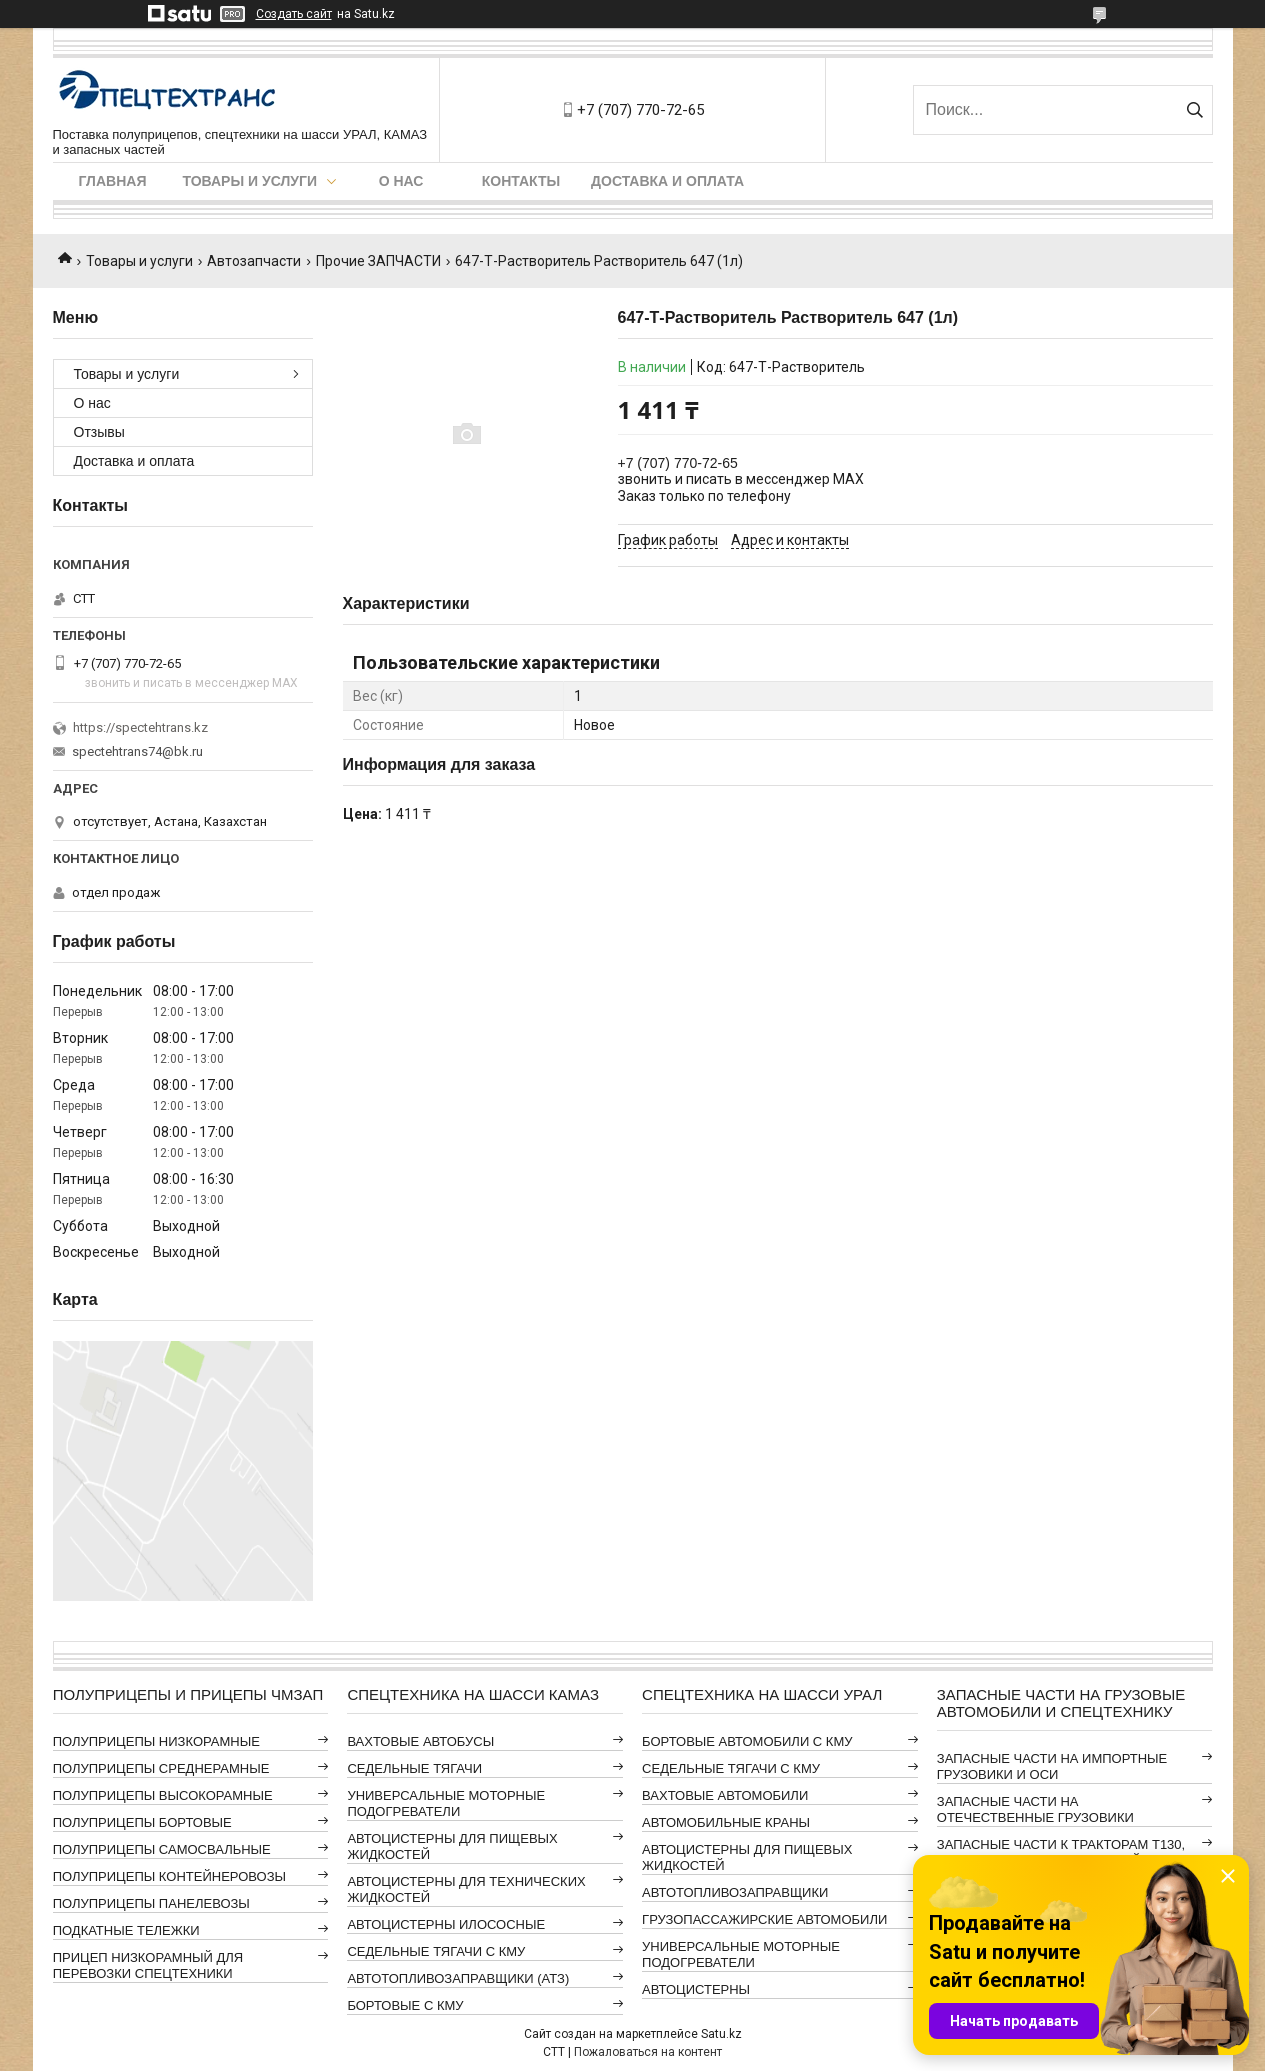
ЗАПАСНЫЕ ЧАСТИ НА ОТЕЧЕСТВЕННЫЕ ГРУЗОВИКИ (1035, 1809)
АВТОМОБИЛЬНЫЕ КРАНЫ (726, 1822)
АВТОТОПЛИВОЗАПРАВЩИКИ (735, 1892)
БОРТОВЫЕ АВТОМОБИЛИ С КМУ (747, 1741)
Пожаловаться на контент (648, 2052)
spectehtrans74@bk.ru (137, 751)
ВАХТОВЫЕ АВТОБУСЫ (420, 1741)
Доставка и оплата (667, 181)
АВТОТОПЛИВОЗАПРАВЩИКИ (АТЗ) (458, 1978)
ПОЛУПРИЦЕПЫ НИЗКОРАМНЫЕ (156, 1741)
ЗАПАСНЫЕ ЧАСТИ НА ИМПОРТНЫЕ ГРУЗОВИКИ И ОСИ (1052, 1766)
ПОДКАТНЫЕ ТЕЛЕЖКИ (126, 1930)
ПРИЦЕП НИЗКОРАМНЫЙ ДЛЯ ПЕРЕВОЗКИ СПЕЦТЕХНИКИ (148, 1965)
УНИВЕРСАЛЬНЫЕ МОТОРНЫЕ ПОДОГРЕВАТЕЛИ (446, 1803)
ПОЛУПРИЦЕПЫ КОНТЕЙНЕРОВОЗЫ (169, 1876)
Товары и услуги (250, 181)
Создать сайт (294, 14)
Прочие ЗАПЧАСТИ (378, 261)
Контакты (521, 181)
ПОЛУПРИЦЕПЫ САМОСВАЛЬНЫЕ (162, 1849)
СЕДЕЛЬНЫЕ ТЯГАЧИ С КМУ (436, 1951)
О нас (401, 181)
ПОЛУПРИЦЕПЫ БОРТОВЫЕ (142, 1822)
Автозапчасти (254, 261)
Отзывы (99, 432)
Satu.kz (721, 2034)
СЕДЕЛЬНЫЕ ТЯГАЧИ (414, 1768)
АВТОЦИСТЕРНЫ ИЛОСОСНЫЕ (446, 1924)
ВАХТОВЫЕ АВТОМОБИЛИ (725, 1795)
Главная (113, 181)
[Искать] (1195, 110)
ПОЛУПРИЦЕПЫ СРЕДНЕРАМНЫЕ (161, 1768)
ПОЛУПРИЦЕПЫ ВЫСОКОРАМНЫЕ (163, 1795)
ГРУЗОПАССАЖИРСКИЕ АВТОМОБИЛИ (764, 1919)
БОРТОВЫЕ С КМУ (405, 2005)
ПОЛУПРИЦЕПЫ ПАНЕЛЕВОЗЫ (151, 1903)
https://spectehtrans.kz (140, 727)
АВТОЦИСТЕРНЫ (696, 1989)
